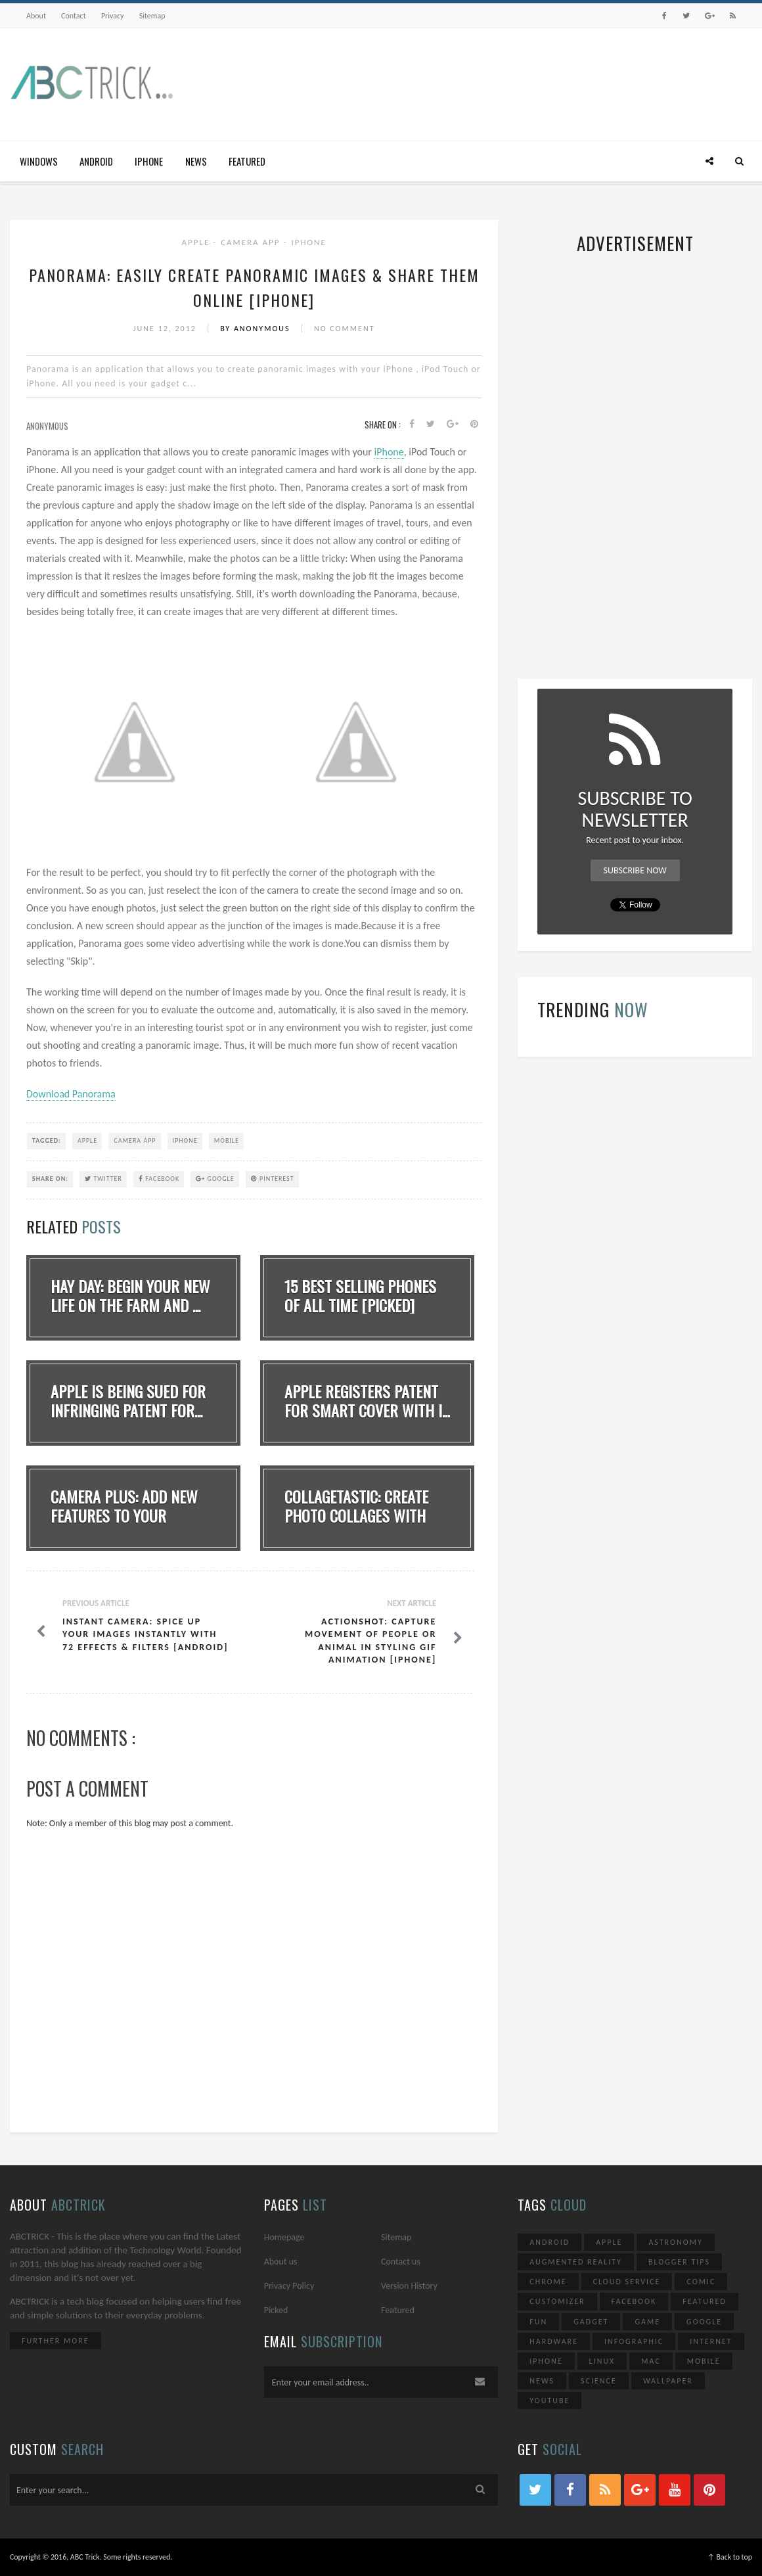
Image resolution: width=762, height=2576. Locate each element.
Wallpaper (668, 2380)
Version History (409, 2285)
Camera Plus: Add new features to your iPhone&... (124, 1515)
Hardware (553, 2341)
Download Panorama (71, 1094)
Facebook (159, 1178)
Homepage (284, 2237)
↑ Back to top (729, 2557)
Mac (651, 2361)
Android (96, 161)
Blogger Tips (679, 2261)
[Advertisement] (513, 80)
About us (281, 2261)
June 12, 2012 (166, 328)
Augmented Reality (575, 2261)
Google (215, 1178)
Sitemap (152, 15)
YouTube (549, 2400)
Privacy (112, 15)
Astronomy (675, 2242)
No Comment (344, 328)
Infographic (633, 2341)
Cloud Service (627, 2281)
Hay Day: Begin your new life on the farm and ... (130, 1295)
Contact (73, 15)
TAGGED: (46, 1140)
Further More (55, 2340)
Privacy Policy (289, 2285)
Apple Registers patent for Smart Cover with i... (367, 1400)
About (36, 15)
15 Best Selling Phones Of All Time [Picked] (360, 1295)
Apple (197, 242)
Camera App (252, 242)
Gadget (590, 2321)
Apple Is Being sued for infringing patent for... (128, 1400)
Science (599, 2380)
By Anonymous (256, 328)
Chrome (547, 2281)
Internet (711, 2341)
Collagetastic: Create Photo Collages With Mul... (356, 1515)
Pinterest (272, 1178)
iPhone (149, 161)
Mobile (226, 1140)
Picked (276, 2310)
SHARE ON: (50, 1178)
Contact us (400, 2261)
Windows (39, 161)
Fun (538, 2321)
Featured (247, 161)
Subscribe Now (635, 870)
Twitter (103, 1178)
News (196, 161)
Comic (700, 2281)
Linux (602, 2361)
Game (647, 2321)
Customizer (557, 2301)
